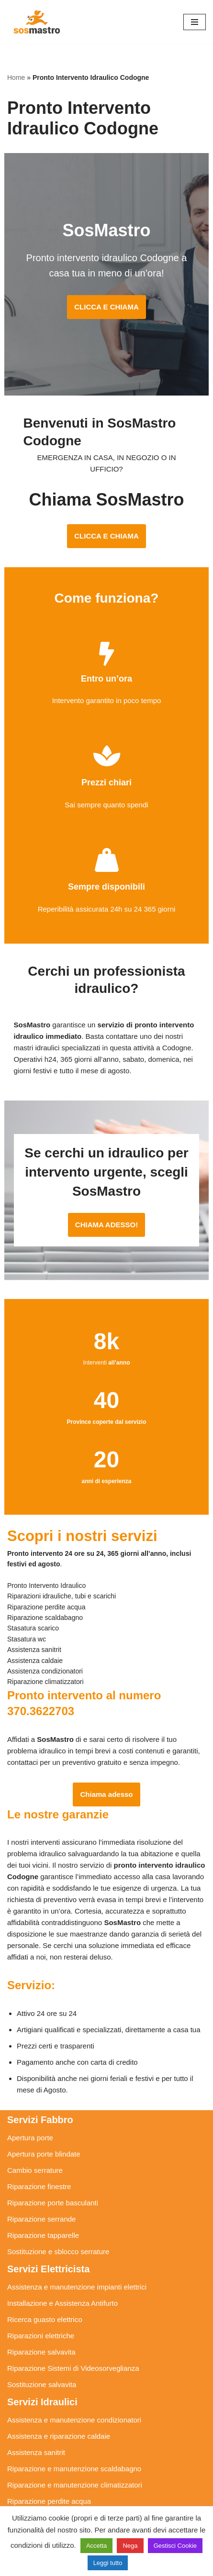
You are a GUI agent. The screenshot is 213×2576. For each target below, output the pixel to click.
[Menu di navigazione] (194, 22)
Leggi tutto (108, 2562)
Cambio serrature (35, 2159)
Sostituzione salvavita (41, 2373)
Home (16, 77)
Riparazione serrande (41, 2207)
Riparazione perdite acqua (49, 2490)
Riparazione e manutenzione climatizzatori (74, 2473)
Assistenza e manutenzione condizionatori (74, 2408)
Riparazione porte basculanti (52, 2191)
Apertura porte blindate (43, 2142)
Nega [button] (130, 2545)
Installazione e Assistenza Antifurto (62, 2292)
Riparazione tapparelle (43, 2224)
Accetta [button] (96, 2545)
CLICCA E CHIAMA (106, 307)
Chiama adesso (106, 1783)
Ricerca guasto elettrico (44, 2308)
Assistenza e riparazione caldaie (58, 2425)
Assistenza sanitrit (36, 2441)
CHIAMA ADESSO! (106, 1213)
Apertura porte (30, 2126)
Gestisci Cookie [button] (175, 2545)
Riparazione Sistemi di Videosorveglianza (73, 2357)
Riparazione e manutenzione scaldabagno (74, 2457)
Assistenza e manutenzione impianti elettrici (76, 2275)
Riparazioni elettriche (40, 2324)
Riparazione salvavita (41, 2340)
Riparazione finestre (39, 2175)
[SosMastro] (36, 22)
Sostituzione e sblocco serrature (58, 2240)
